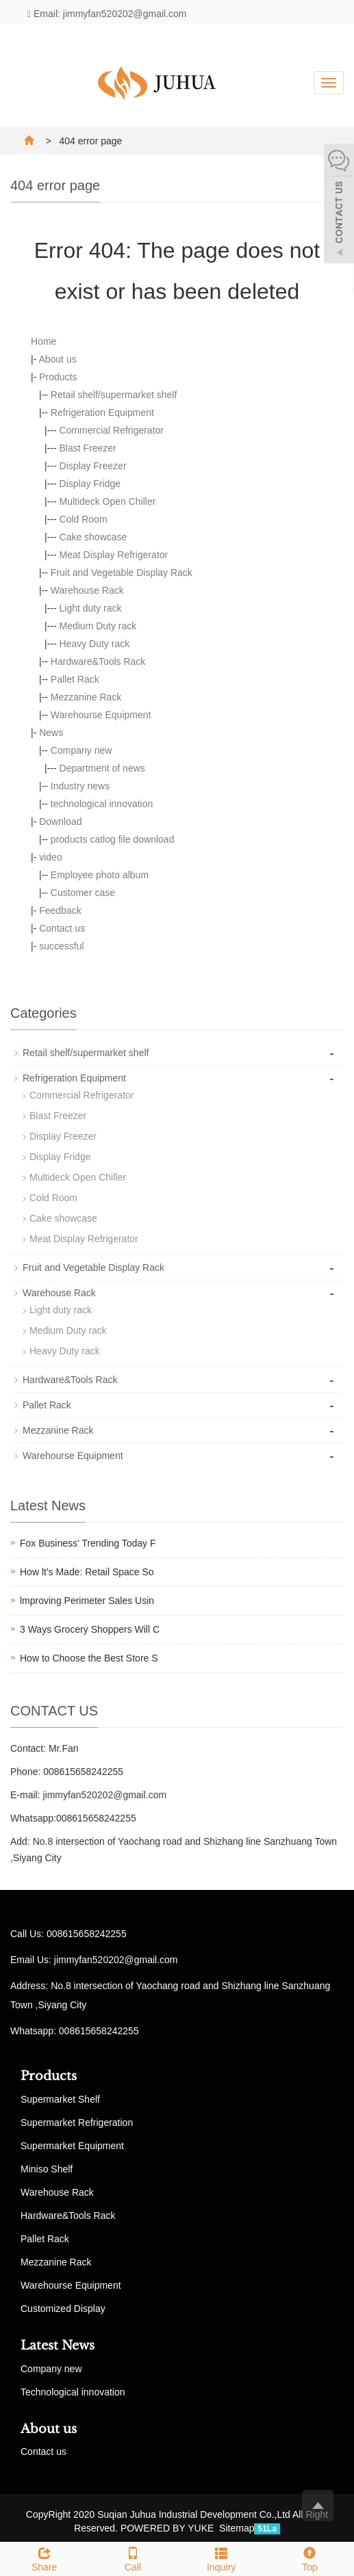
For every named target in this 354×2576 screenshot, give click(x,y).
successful (61, 946)
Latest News (57, 2345)
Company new (81, 750)
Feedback (60, 910)
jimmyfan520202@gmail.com (104, 1794)
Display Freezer (93, 465)
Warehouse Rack (87, 590)
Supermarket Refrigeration (77, 2122)
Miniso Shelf (47, 2169)
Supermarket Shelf (60, 2099)
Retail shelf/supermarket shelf (114, 394)
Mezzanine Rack (86, 697)
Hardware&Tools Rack (98, 661)
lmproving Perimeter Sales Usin (87, 1600)
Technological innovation (73, 2392)
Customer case (83, 892)
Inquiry (221, 2557)
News (51, 732)
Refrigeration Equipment (102, 412)
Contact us (62, 928)
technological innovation (102, 803)
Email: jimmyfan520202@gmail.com (107, 13)
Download (60, 821)
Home (43, 341)
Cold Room (84, 519)
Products (58, 376)
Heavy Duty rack (95, 643)
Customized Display (63, 2308)
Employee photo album (100, 874)
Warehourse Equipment (101, 714)
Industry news (80, 785)
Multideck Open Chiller (108, 501)
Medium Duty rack (98, 625)
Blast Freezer (88, 448)
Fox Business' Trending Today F (88, 1543)
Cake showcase (93, 536)
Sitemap (236, 2528)
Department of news (102, 768)
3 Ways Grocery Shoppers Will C (90, 1629)
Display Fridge (90, 483)
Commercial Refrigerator (112, 430)
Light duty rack (91, 608)
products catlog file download (113, 839)
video (50, 857)
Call (132, 2557)
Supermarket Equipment (72, 2145)
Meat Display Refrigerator (114, 554)
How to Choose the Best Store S (89, 1658)
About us (57, 359)
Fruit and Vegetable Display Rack (121, 572)
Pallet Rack (75, 679)
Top (310, 2557)
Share (44, 2557)
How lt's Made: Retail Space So (87, 1571)
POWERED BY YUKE (168, 2528)
